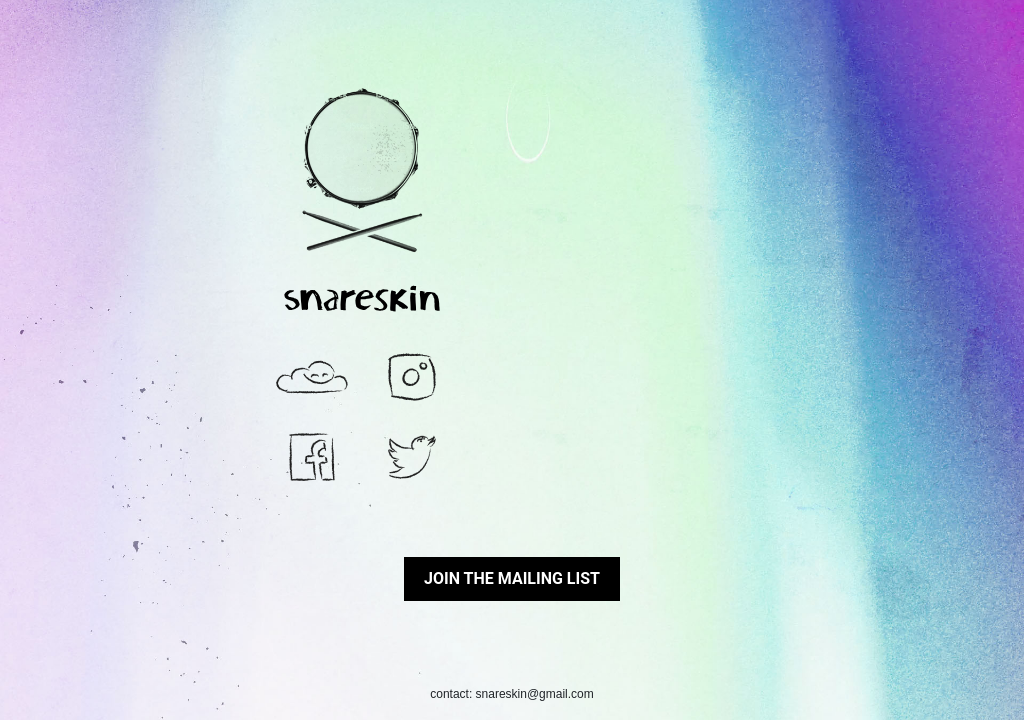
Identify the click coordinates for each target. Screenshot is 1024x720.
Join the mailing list (512, 578)
